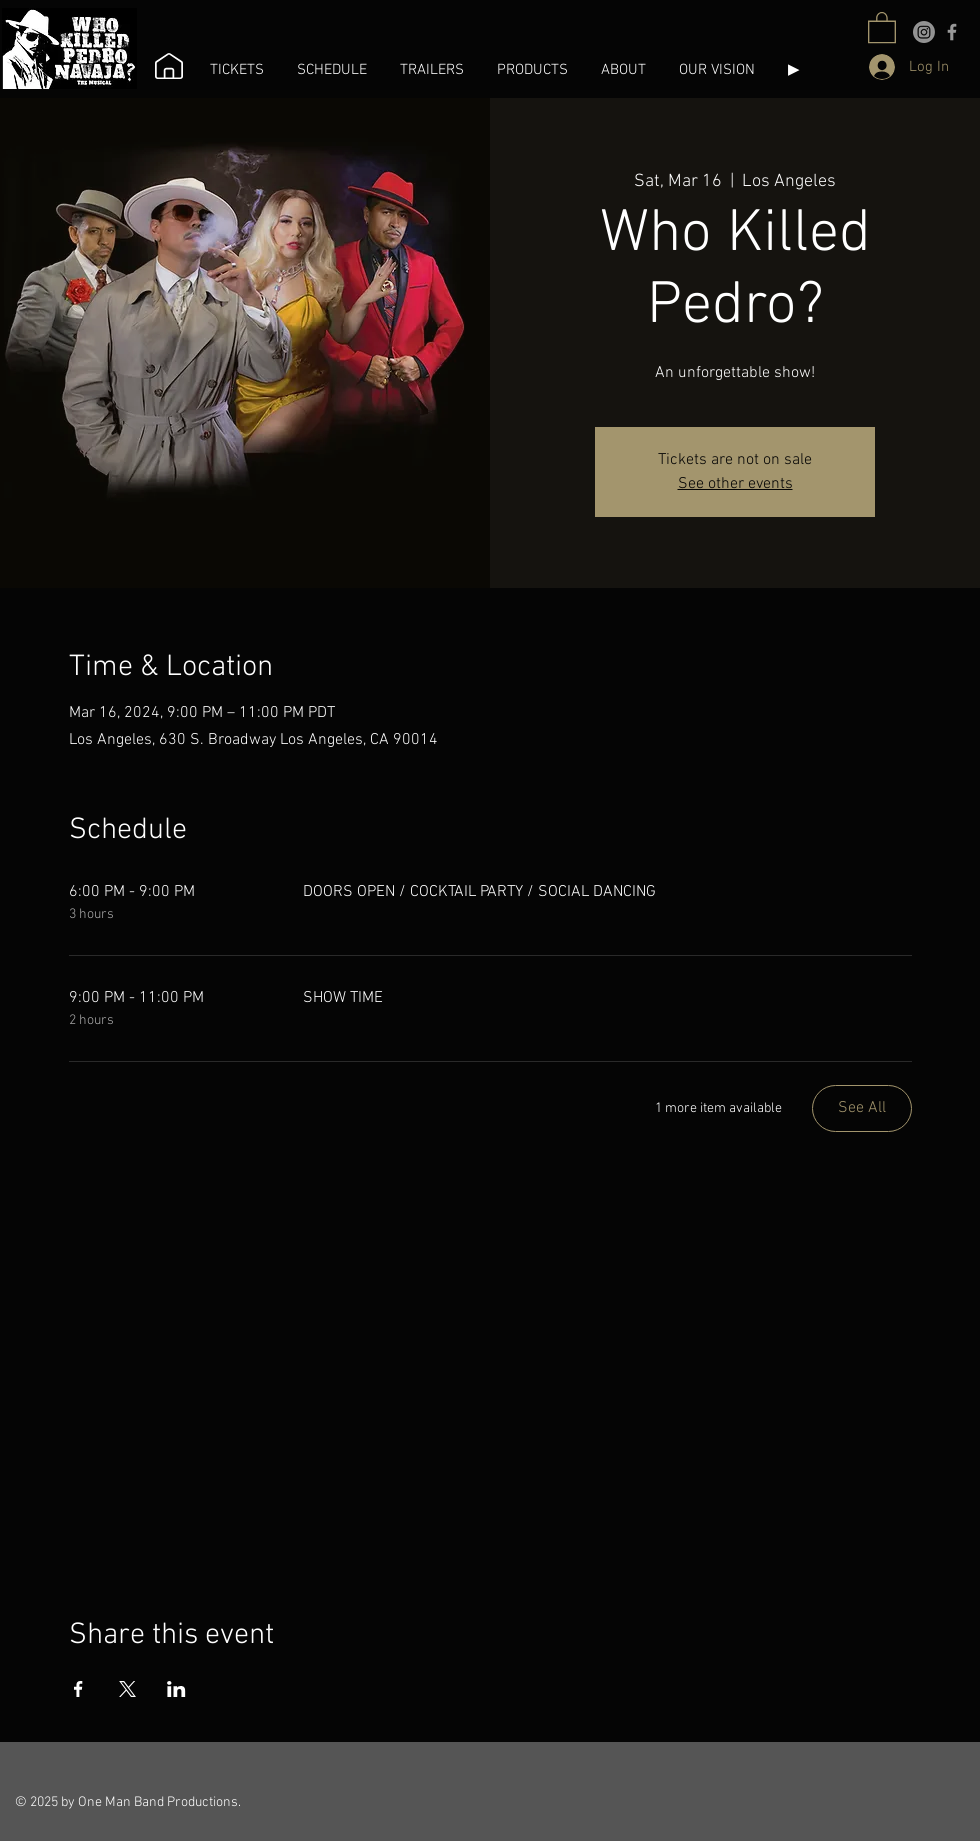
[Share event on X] (127, 1689)
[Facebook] (952, 32)
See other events (735, 484)
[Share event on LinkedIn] (176, 1689)
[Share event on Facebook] (78, 1689)
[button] (237, 70)
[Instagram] (924, 32)
